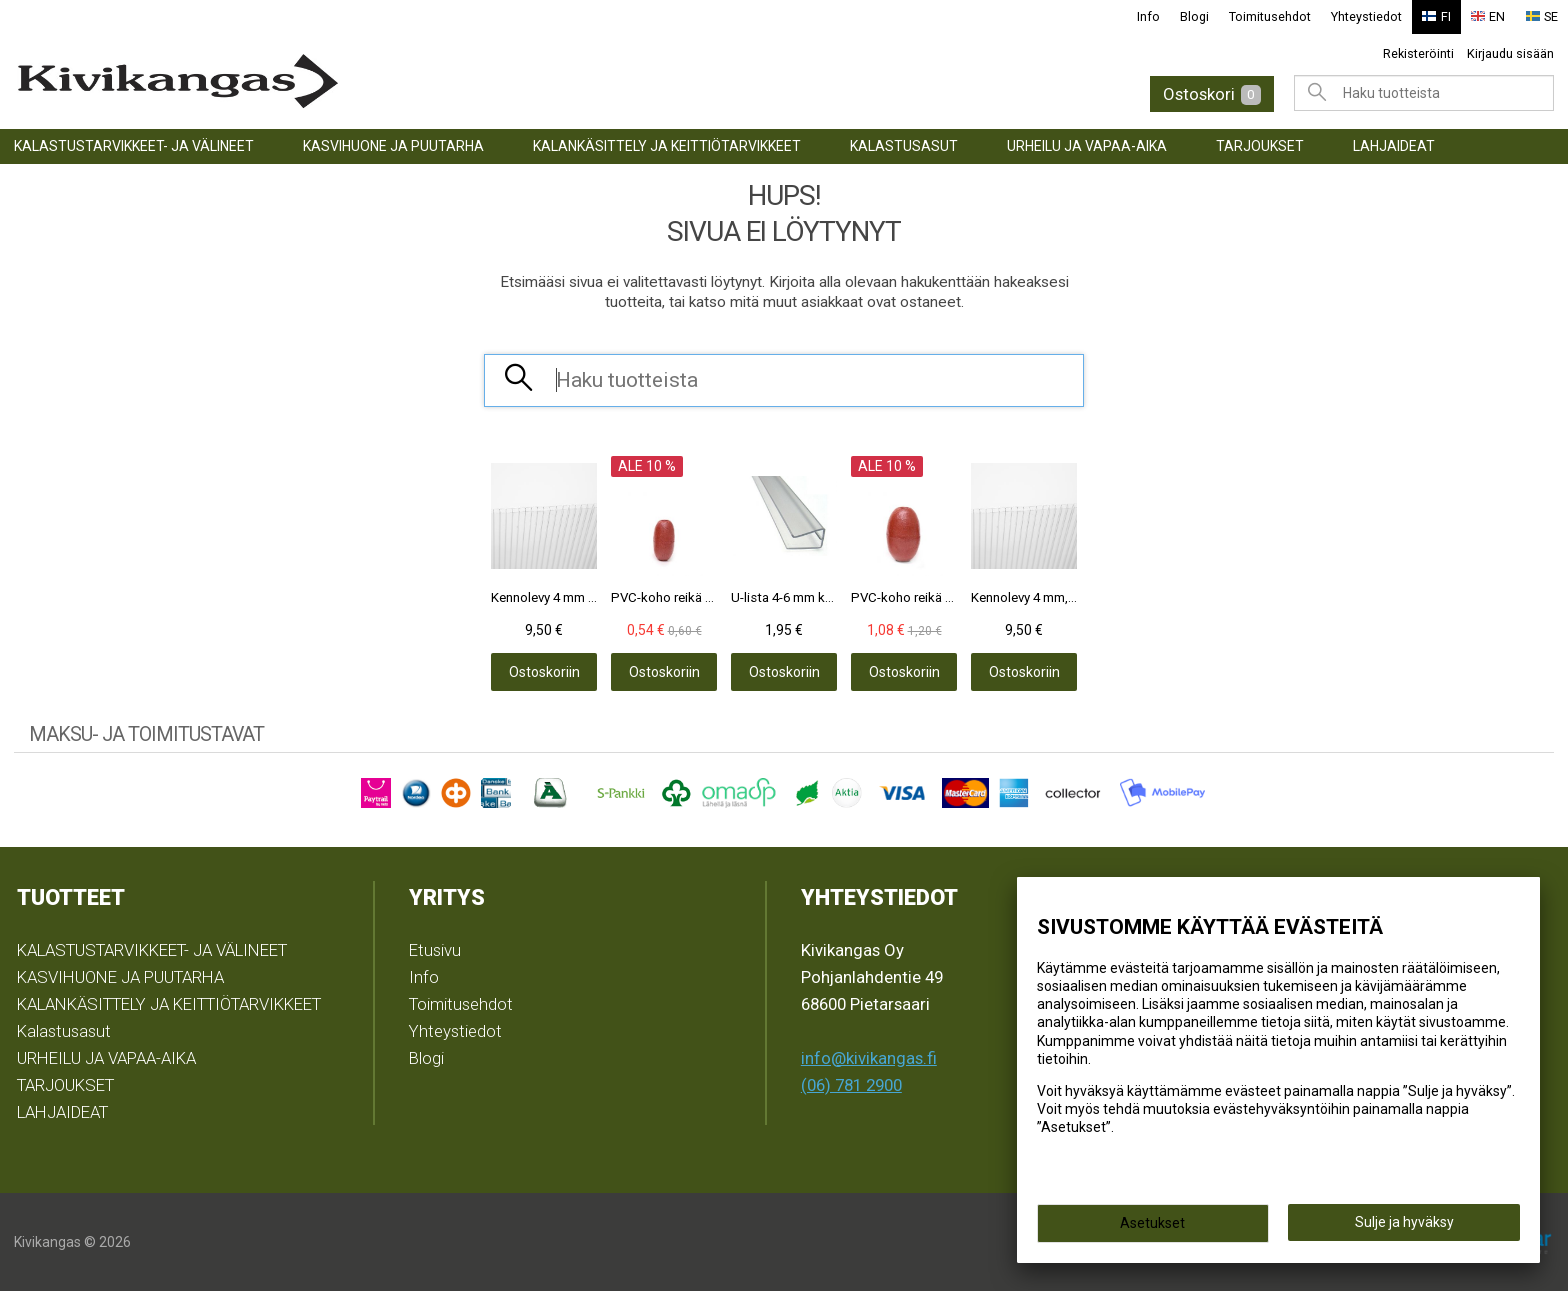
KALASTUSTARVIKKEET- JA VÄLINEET (134, 146)
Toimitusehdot (1270, 16)
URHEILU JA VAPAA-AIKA (1087, 146)
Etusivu (435, 950)
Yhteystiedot (1366, 16)
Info (1148, 16)
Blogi (1194, 16)
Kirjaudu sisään (1510, 53)
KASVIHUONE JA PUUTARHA (393, 146)
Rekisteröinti (1418, 53)
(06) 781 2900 (851, 1085)
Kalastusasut (904, 146)
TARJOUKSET (1260, 146)
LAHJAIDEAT (1394, 146)
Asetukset (1152, 1223)
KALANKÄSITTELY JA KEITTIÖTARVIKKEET (667, 146)
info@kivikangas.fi (869, 1058)
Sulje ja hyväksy (1404, 1222)
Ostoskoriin (544, 672)
